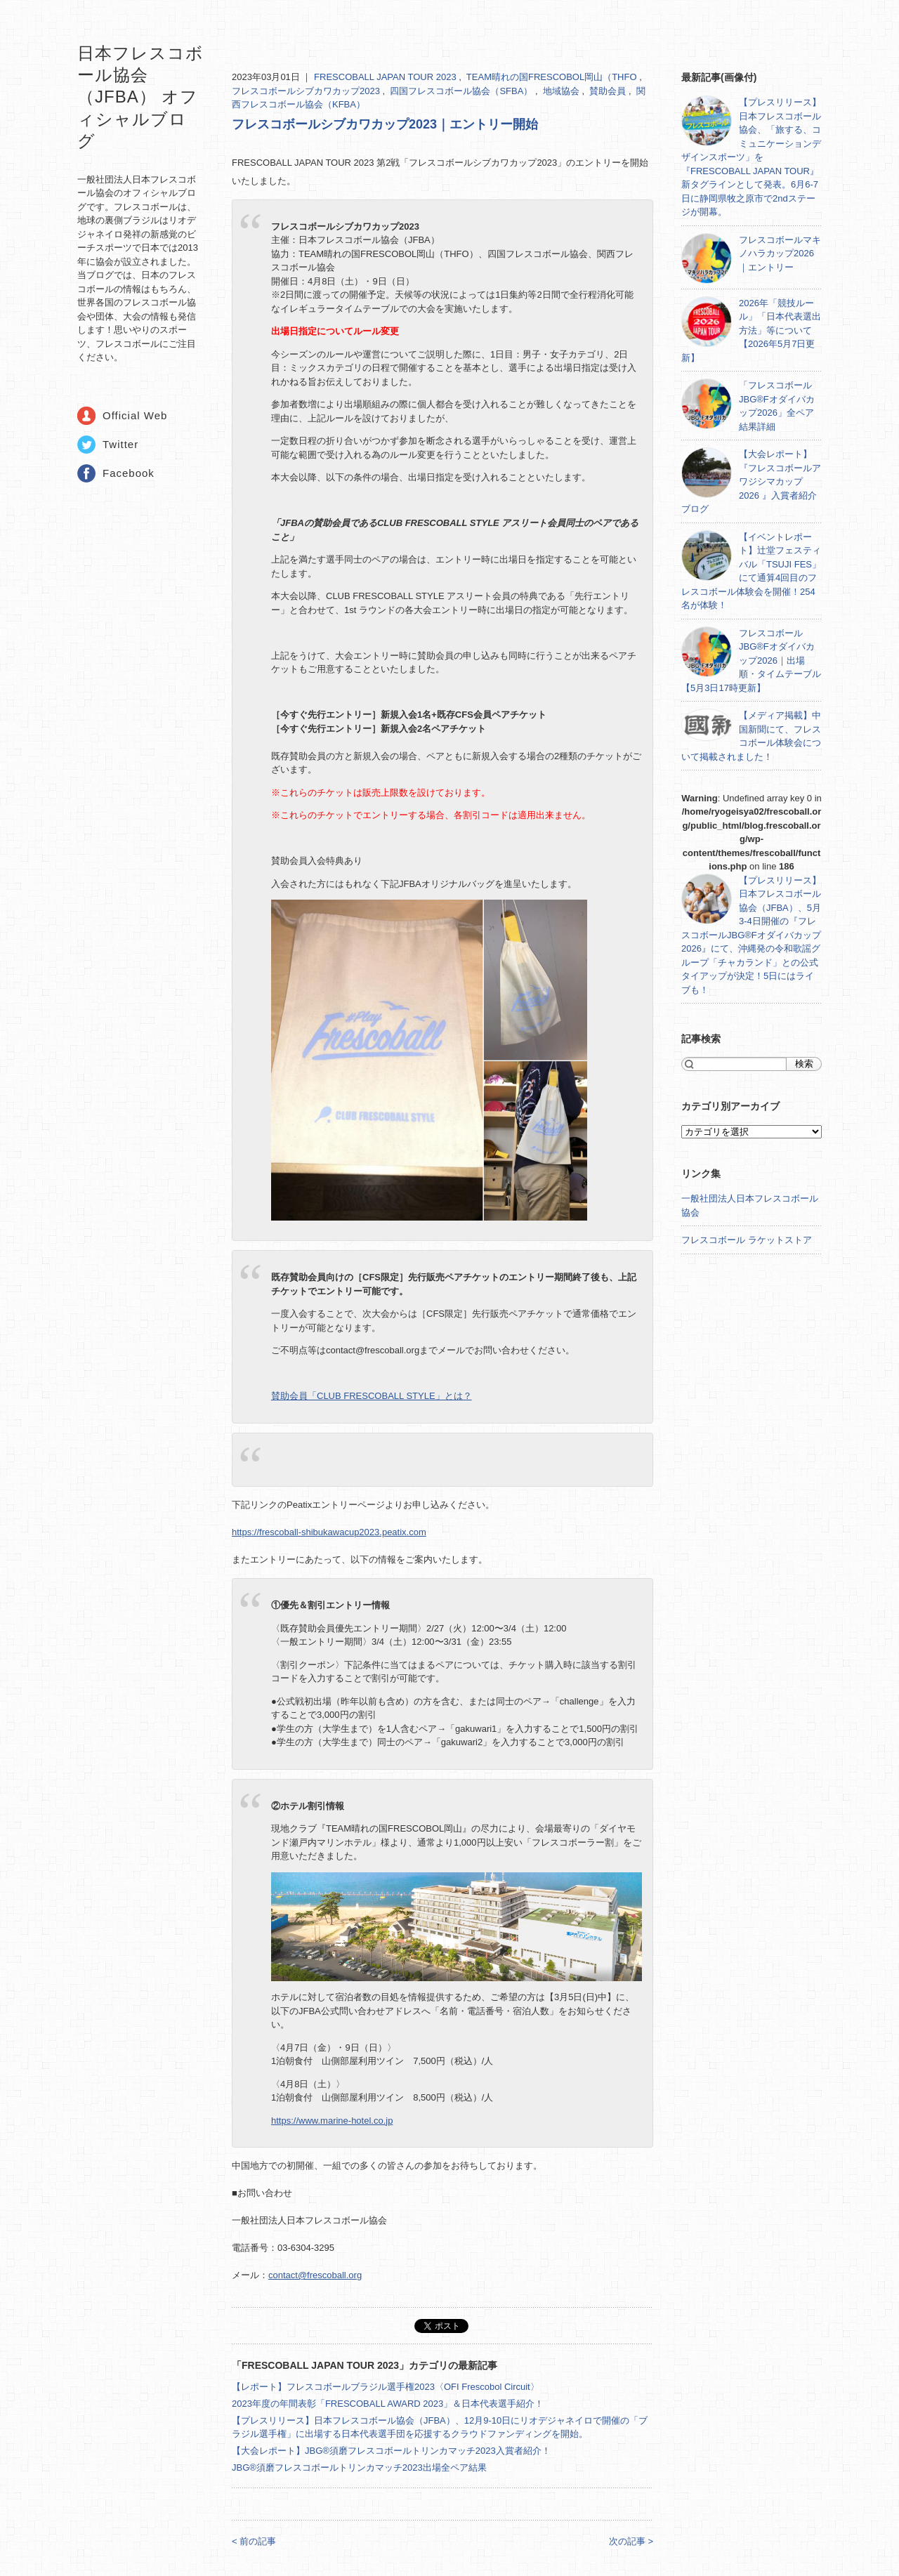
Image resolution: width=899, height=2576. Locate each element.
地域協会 (562, 91)
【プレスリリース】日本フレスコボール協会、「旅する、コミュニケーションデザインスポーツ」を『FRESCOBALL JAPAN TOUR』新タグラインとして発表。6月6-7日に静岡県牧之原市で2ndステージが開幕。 (751, 157)
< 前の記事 (254, 2541)
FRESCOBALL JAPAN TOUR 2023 (386, 77)
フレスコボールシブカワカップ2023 (307, 91)
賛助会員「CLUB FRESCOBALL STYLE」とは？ (371, 1396)
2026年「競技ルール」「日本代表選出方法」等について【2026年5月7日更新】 (751, 330)
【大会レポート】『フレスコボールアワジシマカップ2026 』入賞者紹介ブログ (751, 481)
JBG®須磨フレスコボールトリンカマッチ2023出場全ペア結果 (359, 2467)
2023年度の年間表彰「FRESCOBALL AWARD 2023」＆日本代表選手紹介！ (388, 2403)
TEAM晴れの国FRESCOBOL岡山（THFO (552, 77)
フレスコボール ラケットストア (746, 1240)
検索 (804, 1063)
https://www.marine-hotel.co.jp (332, 2120)
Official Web (135, 415)
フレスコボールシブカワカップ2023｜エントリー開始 (385, 124)
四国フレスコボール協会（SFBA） (462, 91)
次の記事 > (631, 2541)
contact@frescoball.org (315, 2275)
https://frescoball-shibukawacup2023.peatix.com (329, 1532)
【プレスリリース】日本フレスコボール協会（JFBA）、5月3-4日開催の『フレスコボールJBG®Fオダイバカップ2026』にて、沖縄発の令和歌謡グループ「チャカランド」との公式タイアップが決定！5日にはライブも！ (751, 935)
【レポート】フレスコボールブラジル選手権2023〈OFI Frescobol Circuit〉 (385, 2386)
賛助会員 (609, 91)
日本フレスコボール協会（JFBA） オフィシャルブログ (140, 97)
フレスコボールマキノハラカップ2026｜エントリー (780, 253)
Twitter (120, 444)
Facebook (129, 473)
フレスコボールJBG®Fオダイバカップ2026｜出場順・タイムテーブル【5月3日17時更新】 (751, 660)
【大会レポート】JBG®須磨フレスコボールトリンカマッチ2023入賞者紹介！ (391, 2450)
